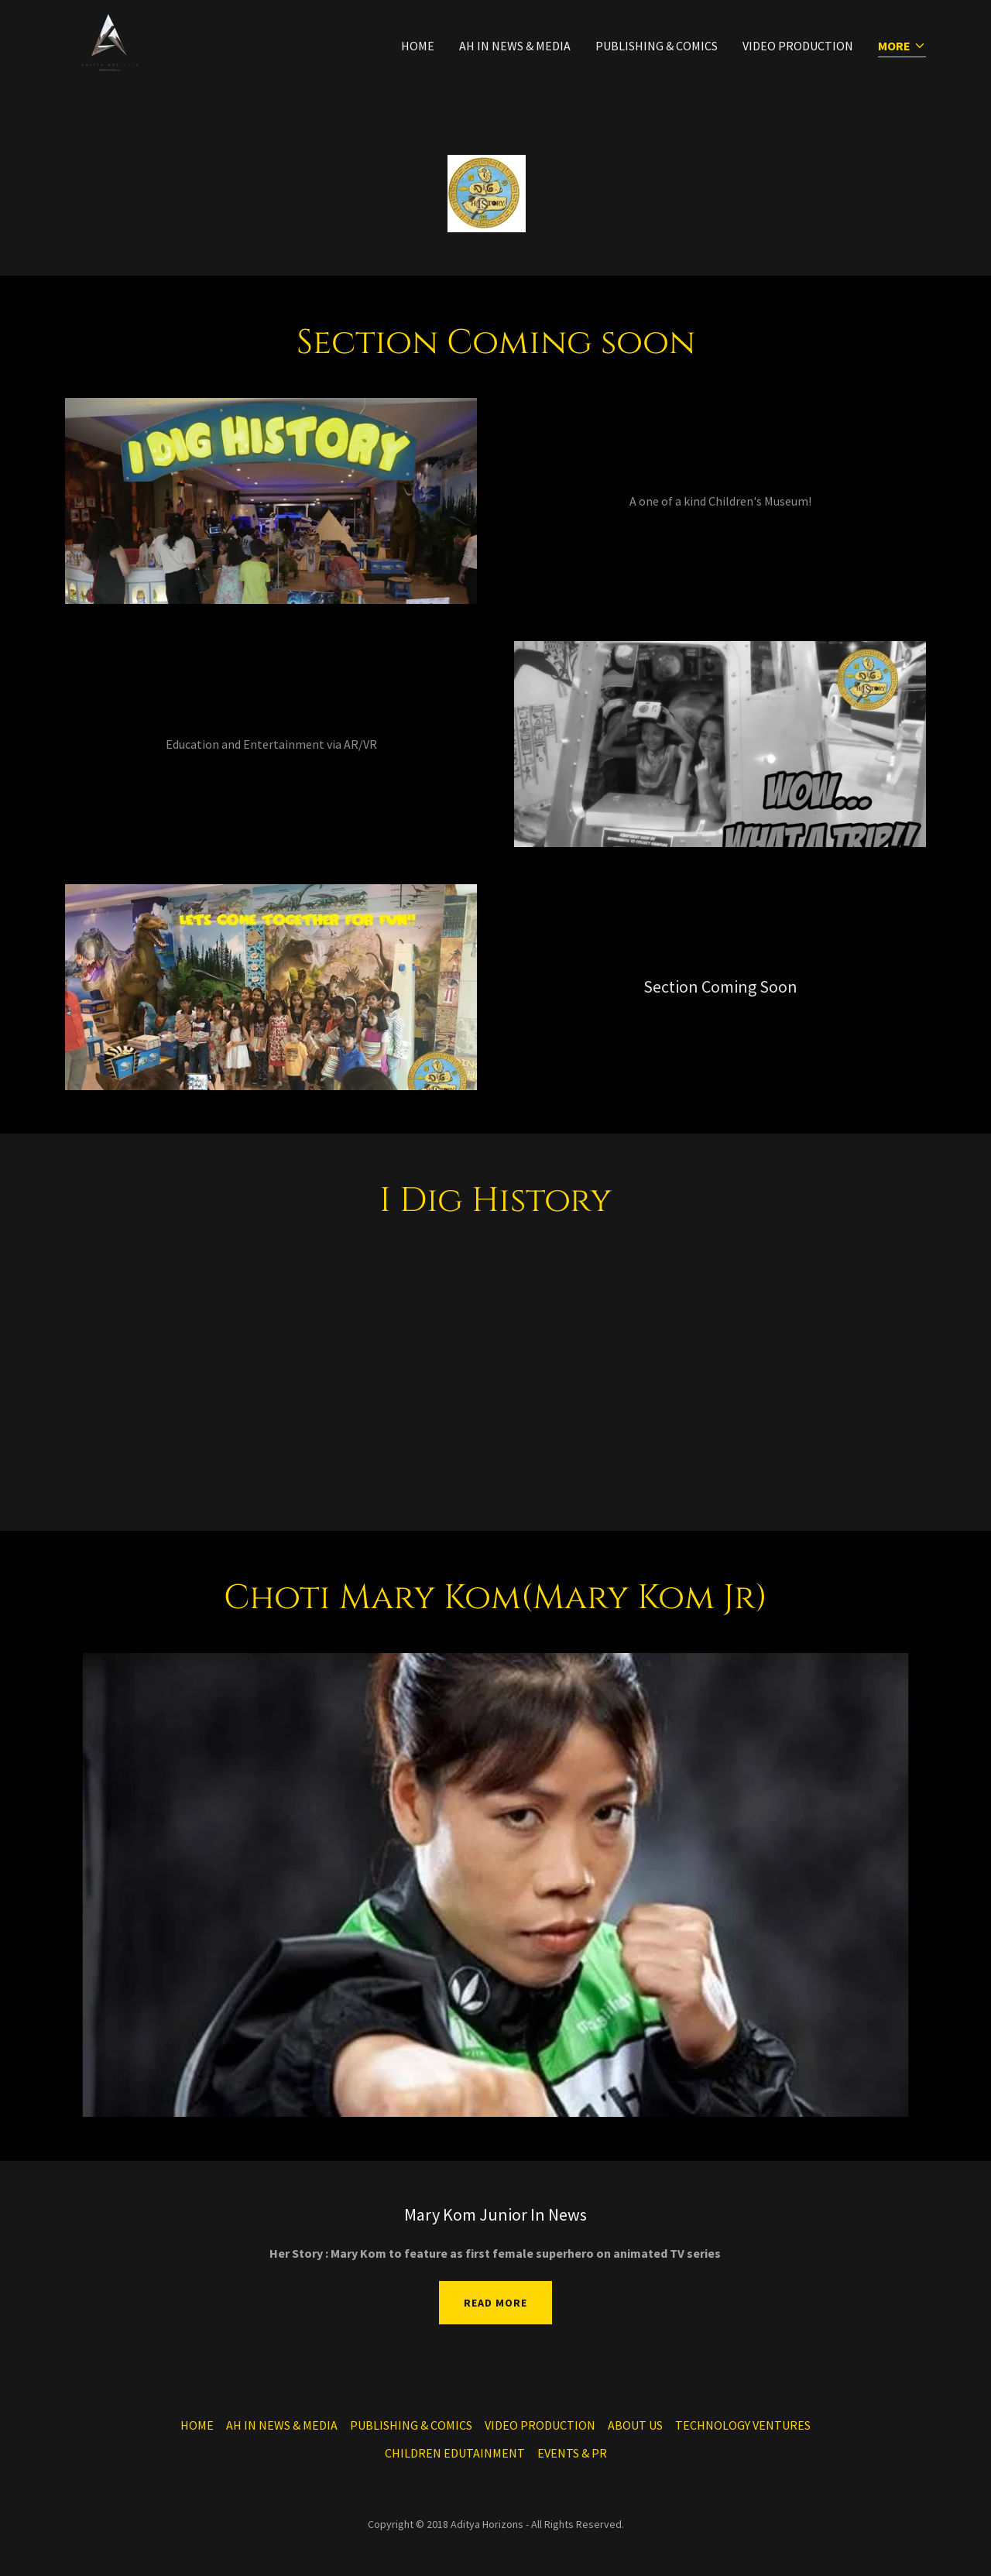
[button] (902, 46)
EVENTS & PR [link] (572, 2453)
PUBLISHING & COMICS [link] (656, 45)
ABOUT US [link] (635, 2425)
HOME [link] (417, 45)
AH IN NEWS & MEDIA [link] (515, 45)
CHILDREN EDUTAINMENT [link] (455, 2453)
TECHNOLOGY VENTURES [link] (743, 2425)
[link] (109, 42)
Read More (495, 2303)
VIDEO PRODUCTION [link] (797, 45)
